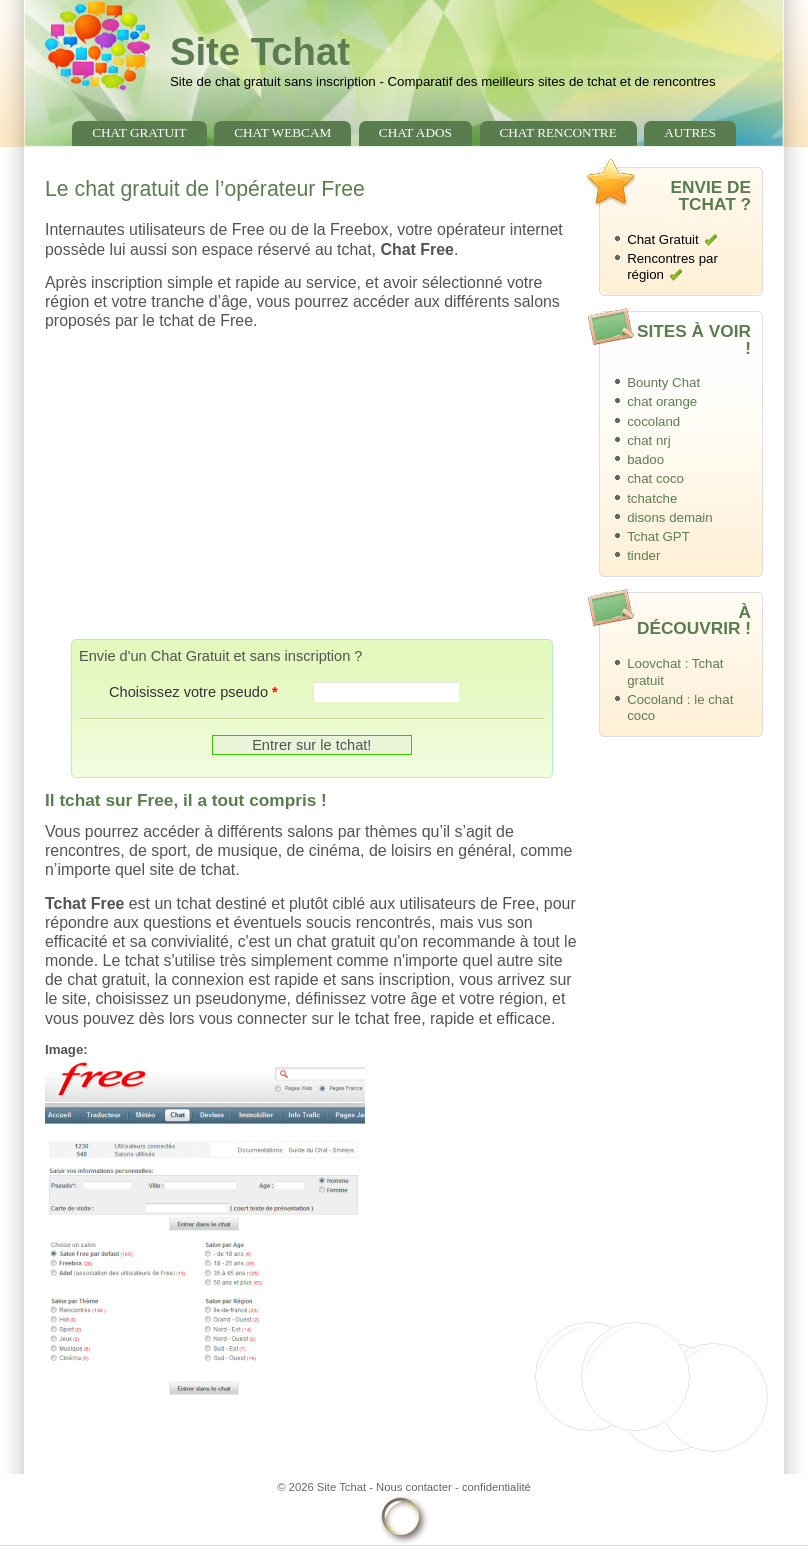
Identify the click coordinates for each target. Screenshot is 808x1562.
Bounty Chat (663, 382)
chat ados (415, 132)
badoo (645, 459)
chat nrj (649, 440)
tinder (643, 555)
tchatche (652, 498)
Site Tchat (260, 51)
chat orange (662, 401)
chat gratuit (139, 132)
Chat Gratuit (663, 239)
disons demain (670, 517)
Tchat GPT (658, 536)
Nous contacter (414, 1487)
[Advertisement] (312, 485)
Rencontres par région (672, 267)
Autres (690, 132)
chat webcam (282, 132)
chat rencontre (557, 132)
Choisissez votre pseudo (193, 692)
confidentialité (496, 1487)
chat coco (655, 478)
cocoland (653, 421)
